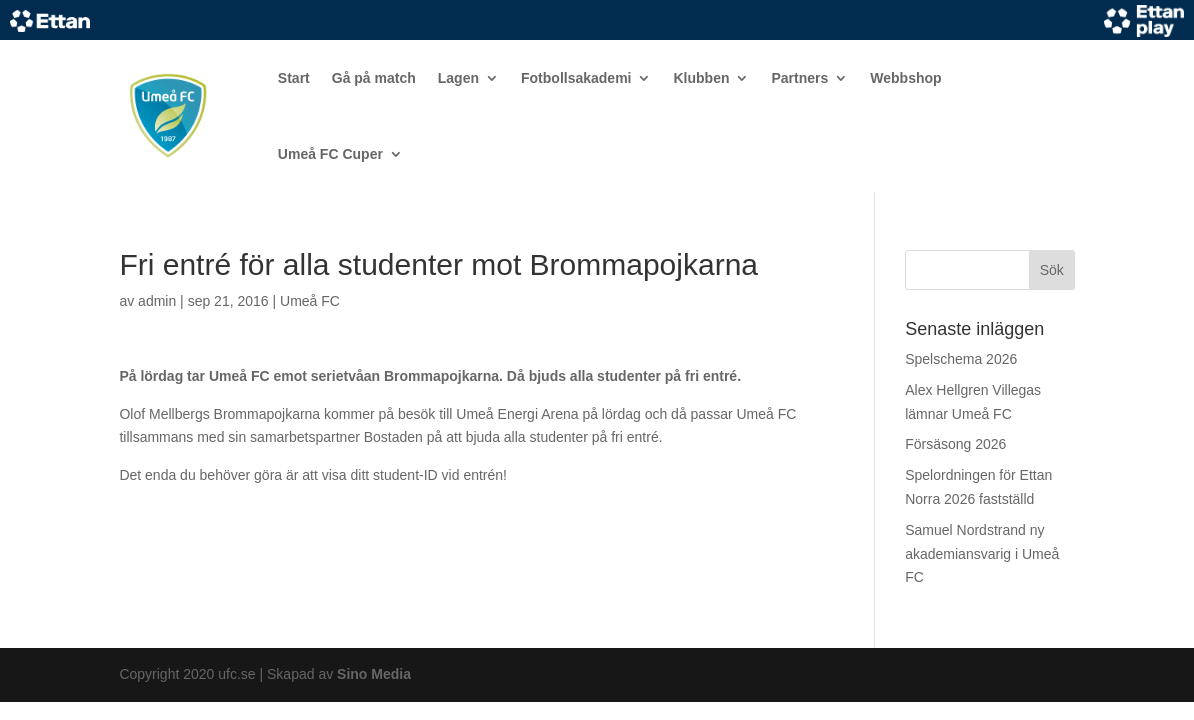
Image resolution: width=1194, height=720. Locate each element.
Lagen (458, 78)
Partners (799, 78)
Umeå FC (310, 301)
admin (157, 301)
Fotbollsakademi (576, 78)
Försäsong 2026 (955, 444)
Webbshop (905, 78)
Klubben (701, 78)
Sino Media (374, 674)
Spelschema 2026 (961, 359)
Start (294, 78)
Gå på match (374, 78)
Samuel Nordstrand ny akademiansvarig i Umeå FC (982, 554)
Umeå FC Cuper (330, 154)
